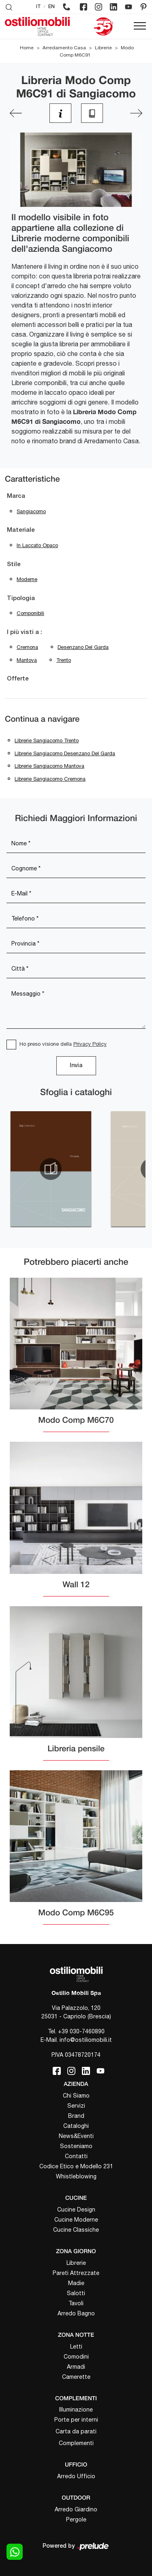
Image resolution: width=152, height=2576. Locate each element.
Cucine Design (76, 2209)
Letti (76, 2346)
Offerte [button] (18, 679)
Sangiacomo (31, 511)
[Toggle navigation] (140, 26)
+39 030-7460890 (81, 2031)
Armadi (76, 2366)
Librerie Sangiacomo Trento (47, 740)
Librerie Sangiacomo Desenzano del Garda (65, 753)
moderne (27, 579)
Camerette (76, 2377)
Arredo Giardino (76, 2509)
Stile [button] (14, 564)
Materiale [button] (21, 530)
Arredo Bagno (76, 2313)
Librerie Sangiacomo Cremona (50, 779)
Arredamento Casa (64, 48)
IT (38, 6)
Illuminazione (76, 2409)
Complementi (76, 2443)
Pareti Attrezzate (76, 2273)
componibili (30, 613)
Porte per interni (76, 2419)
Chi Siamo (76, 2095)
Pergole (76, 2519)
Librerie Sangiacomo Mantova (49, 766)
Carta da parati (76, 2431)
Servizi (76, 2105)
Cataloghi (76, 2126)
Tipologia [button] (21, 598)
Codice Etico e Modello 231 (76, 2166)
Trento (63, 660)
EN (51, 6)
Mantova (27, 660)
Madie (76, 2283)
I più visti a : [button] (24, 632)
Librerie (103, 48)
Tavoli (76, 2303)
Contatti (76, 2156)
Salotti (76, 2293)
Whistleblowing (76, 2176)
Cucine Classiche (76, 2229)
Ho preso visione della (63, 1044)
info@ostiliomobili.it (86, 2040)
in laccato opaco (37, 545)
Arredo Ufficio (76, 2476)
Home (27, 48)
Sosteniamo (76, 2146)
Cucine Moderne (76, 2219)
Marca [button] (16, 496)
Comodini (76, 2356)
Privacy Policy (90, 1044)
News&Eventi (76, 2136)
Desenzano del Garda (83, 647)
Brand (76, 2116)
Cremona (27, 647)
